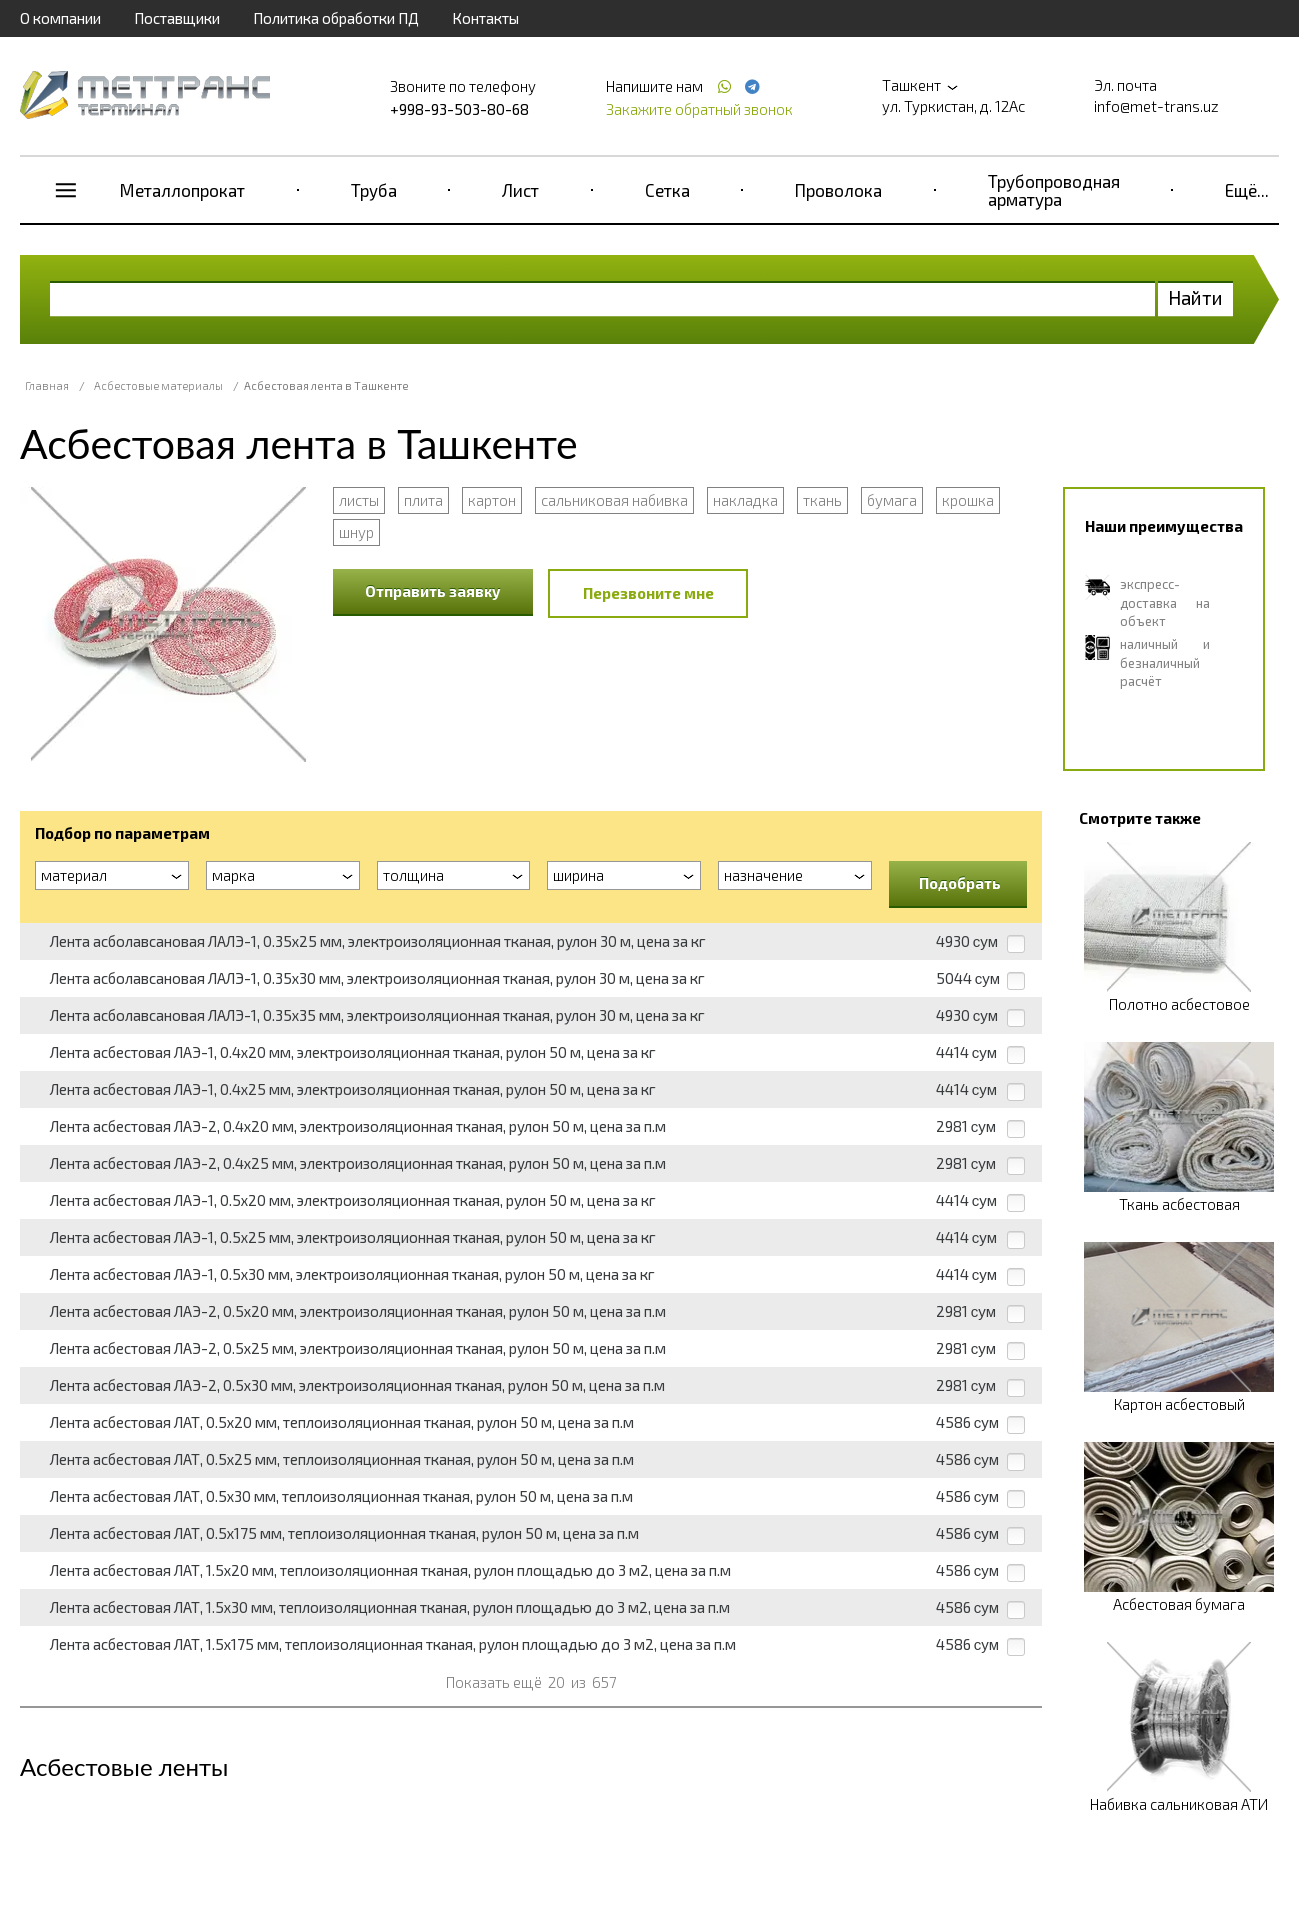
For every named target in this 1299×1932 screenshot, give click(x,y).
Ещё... (1247, 190)
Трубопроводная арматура (1054, 190)
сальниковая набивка (614, 500)
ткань (822, 500)
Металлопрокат (182, 190)
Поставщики (177, 18)
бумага (892, 500)
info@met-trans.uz (1156, 106)
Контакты (485, 18)
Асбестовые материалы (158, 385)
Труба (374, 190)
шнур (356, 532)
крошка (968, 500)
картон (492, 500)
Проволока (838, 190)
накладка (745, 500)
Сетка (667, 190)
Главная (47, 385)
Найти (1195, 297)
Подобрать (960, 883)
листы (359, 500)
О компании (60, 18)
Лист (520, 190)
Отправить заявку (433, 591)
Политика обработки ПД (336, 18)
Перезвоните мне (648, 593)
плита (423, 500)
